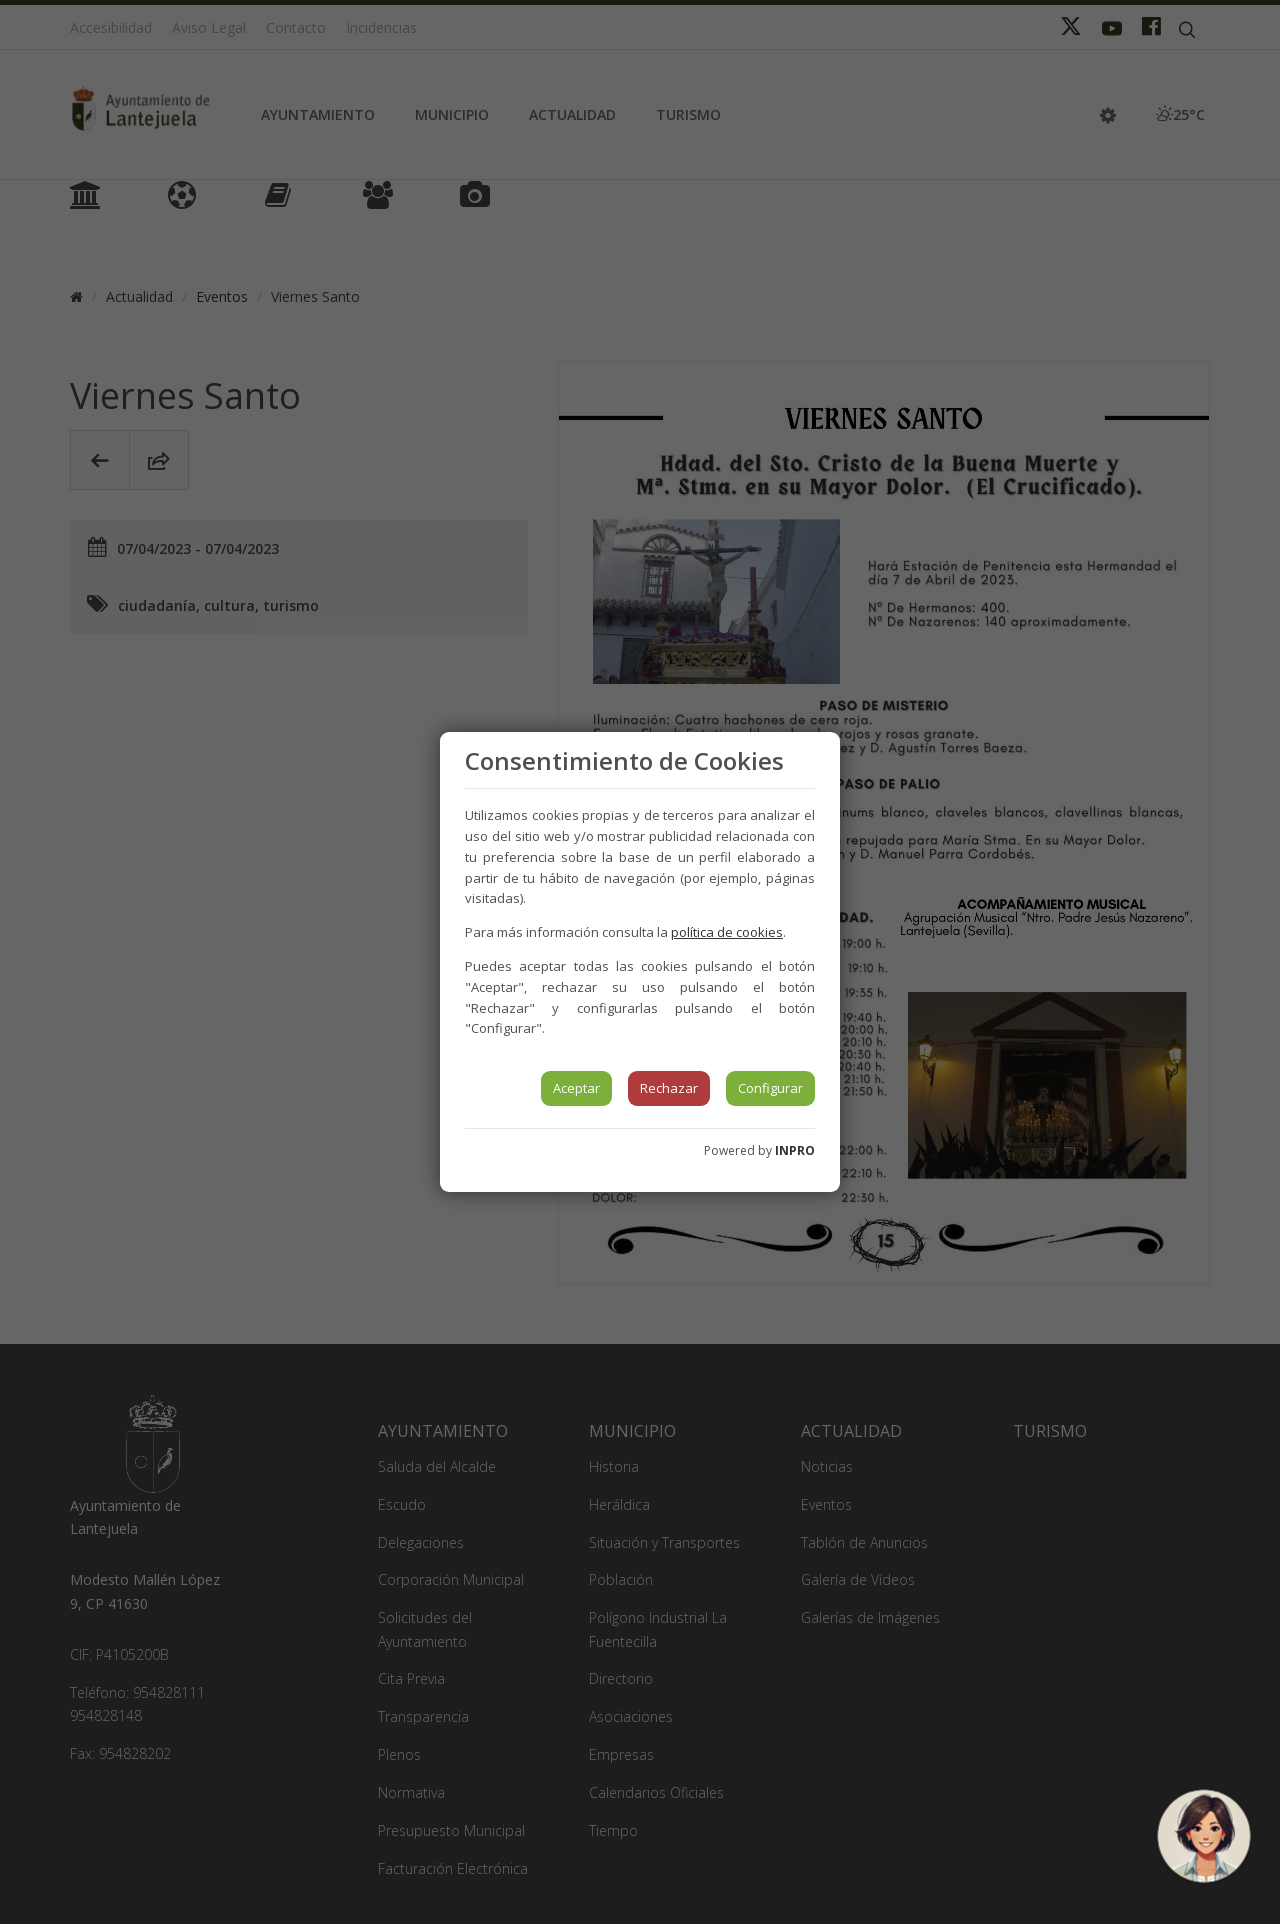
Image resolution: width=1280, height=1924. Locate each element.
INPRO (795, 1150)
